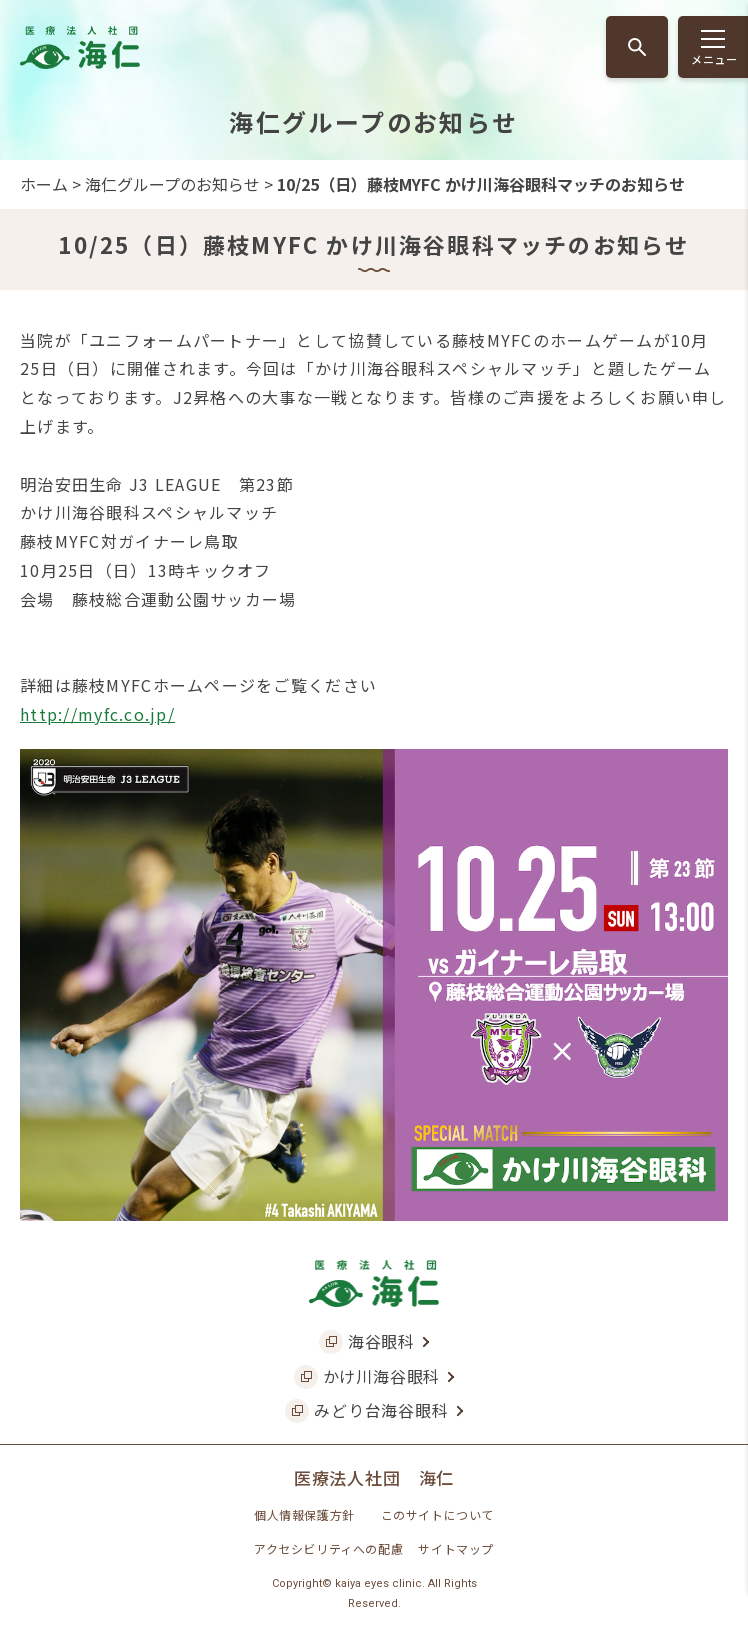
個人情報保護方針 (304, 1514)
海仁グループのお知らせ (172, 184)
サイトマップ (456, 1548)
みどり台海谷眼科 (381, 1410)
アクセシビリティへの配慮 (328, 1548)
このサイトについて (437, 1514)
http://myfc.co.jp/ (97, 714)
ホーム (44, 184)
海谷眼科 (381, 1341)
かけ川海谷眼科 (382, 1376)
